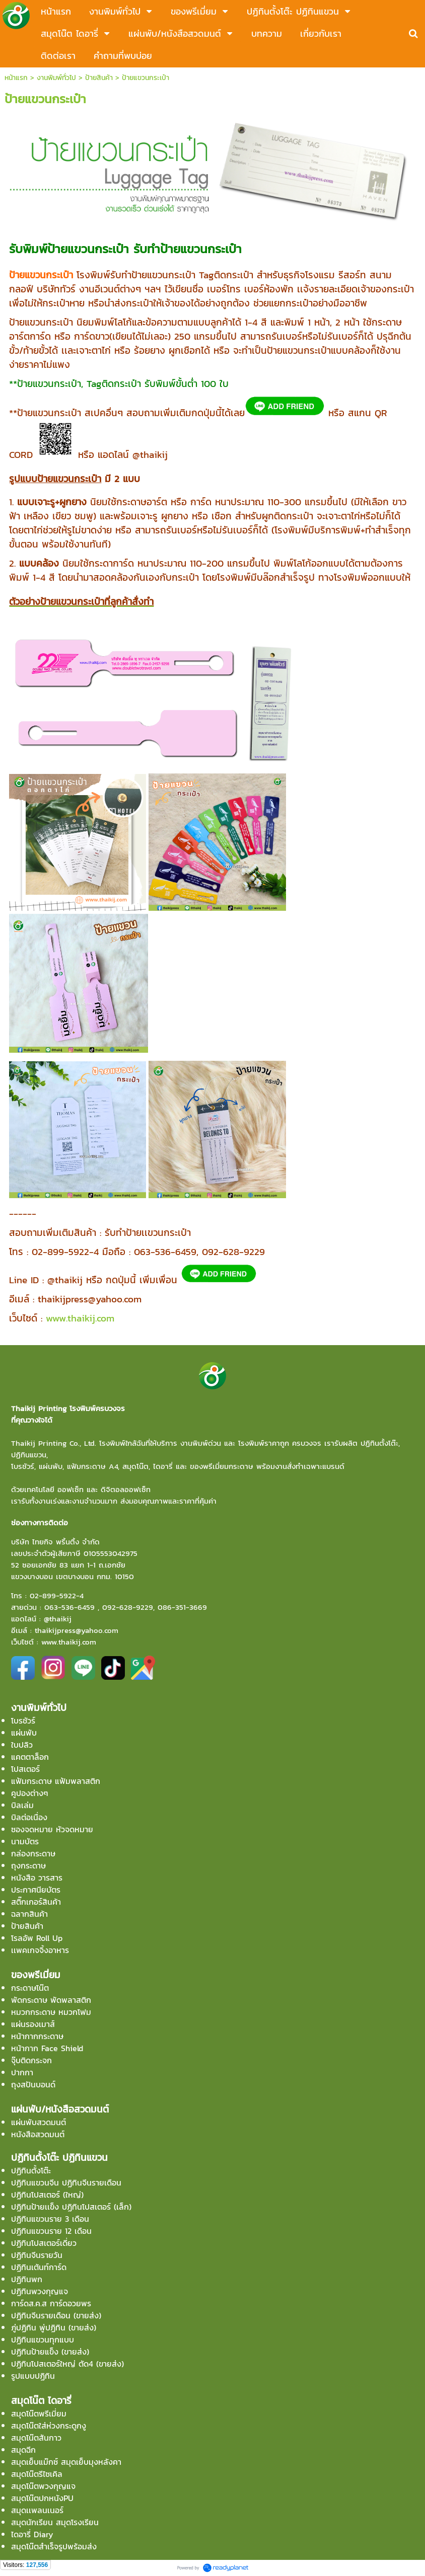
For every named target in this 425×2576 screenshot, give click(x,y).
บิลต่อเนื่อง (29, 1817)
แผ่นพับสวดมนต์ (38, 2122)
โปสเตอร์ (25, 1769)
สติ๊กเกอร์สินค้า (36, 1902)
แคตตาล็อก (30, 1757)
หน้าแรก (16, 77)
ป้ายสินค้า (99, 77)
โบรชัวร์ (23, 1720)
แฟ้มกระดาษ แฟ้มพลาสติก (55, 1781)
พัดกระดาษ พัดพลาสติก (51, 2000)
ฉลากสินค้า (29, 1914)
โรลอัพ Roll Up (36, 1938)
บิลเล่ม (22, 1805)
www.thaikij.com (80, 1318)
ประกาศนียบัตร (35, 1890)
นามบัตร (25, 1841)
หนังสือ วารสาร (36, 1877)
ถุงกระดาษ (28, 1865)
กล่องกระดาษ (33, 1853)
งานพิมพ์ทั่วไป (56, 77)
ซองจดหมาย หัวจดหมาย (52, 1829)
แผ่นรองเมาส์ (33, 2024)
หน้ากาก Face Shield (47, 2048)
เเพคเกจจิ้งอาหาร (40, 1950)
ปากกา (22, 2072)
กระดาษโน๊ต (30, 1988)
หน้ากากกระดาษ (37, 2036)
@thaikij (58, 1618)
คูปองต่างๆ (29, 1793)
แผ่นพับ (24, 1733)
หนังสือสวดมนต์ (37, 2134)
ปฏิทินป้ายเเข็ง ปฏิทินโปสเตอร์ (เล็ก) (71, 2207)
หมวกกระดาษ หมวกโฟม (51, 2012)
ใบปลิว (22, 1745)
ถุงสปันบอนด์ (33, 2084)
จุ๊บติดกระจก (31, 2060)
